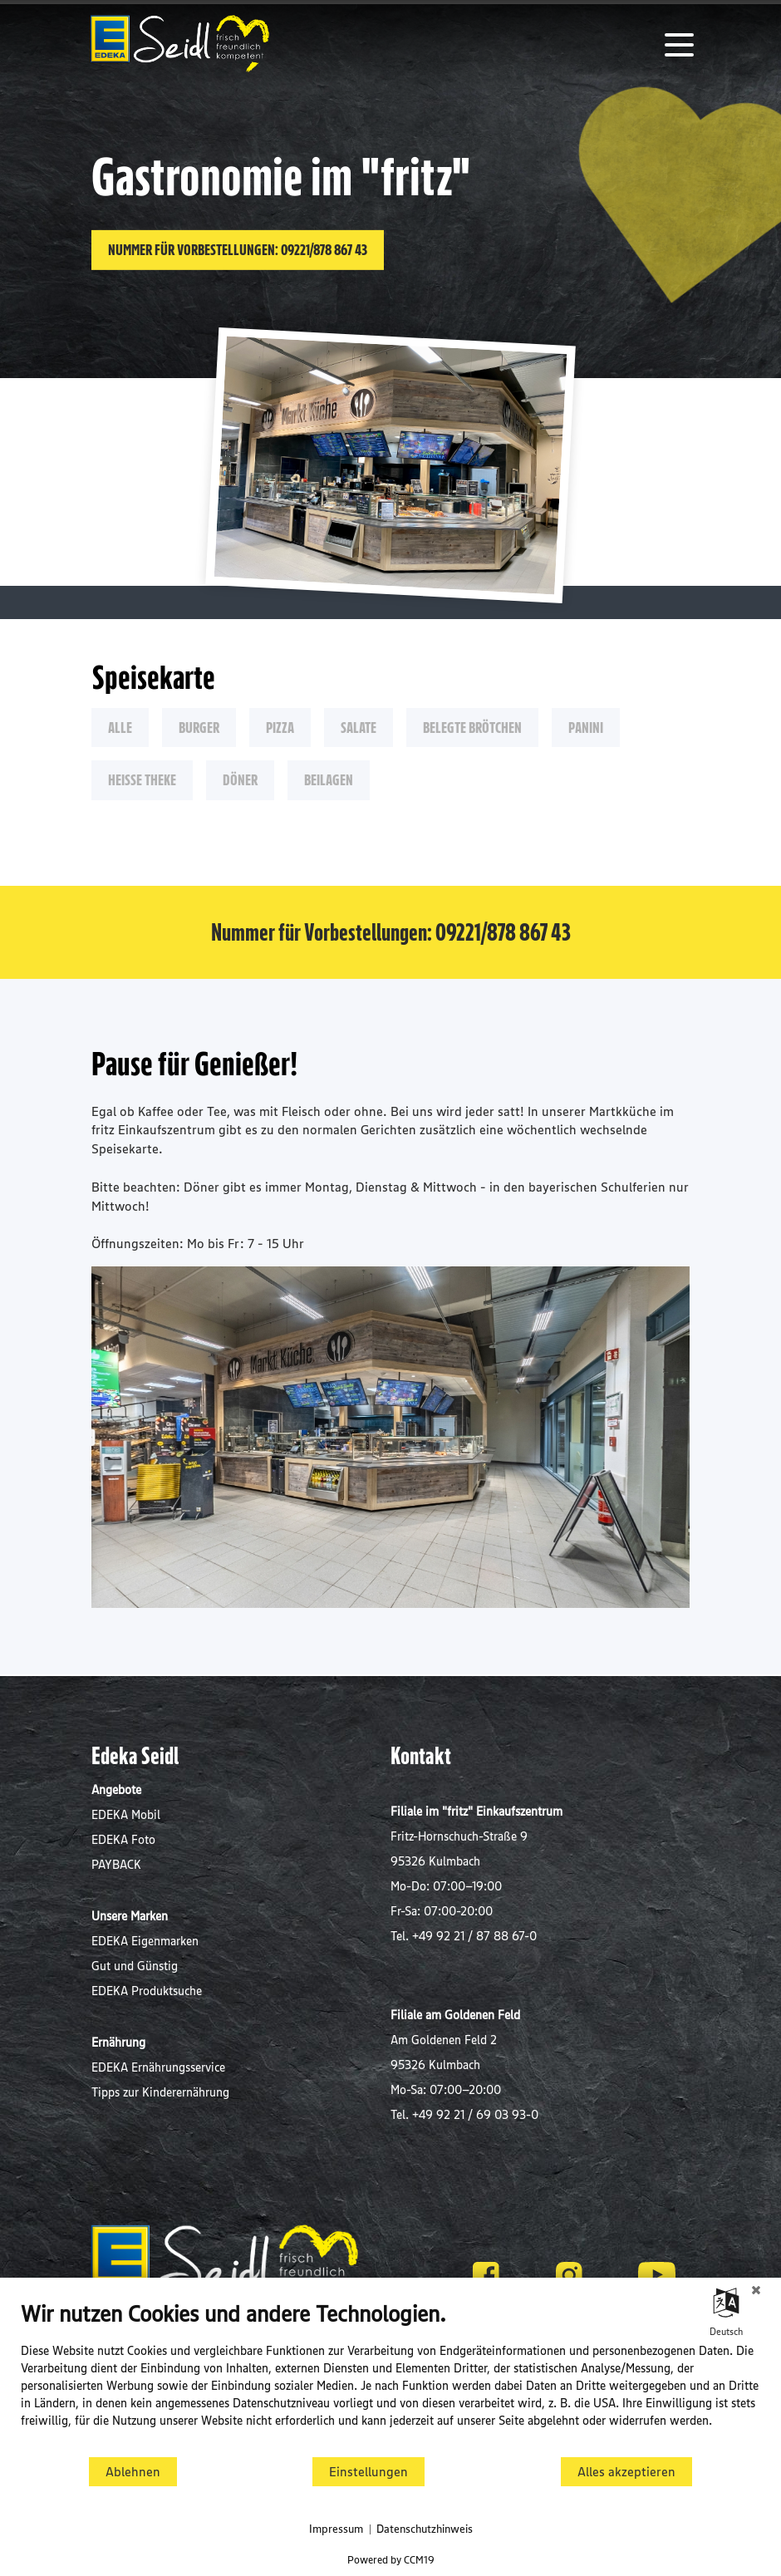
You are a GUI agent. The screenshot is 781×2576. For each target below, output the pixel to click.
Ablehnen (133, 2472)
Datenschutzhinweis (424, 2528)
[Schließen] (756, 2290)
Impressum (336, 2528)
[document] (390, 2377)
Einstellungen (368, 2472)
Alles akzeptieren (626, 2472)
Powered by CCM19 (391, 2559)
